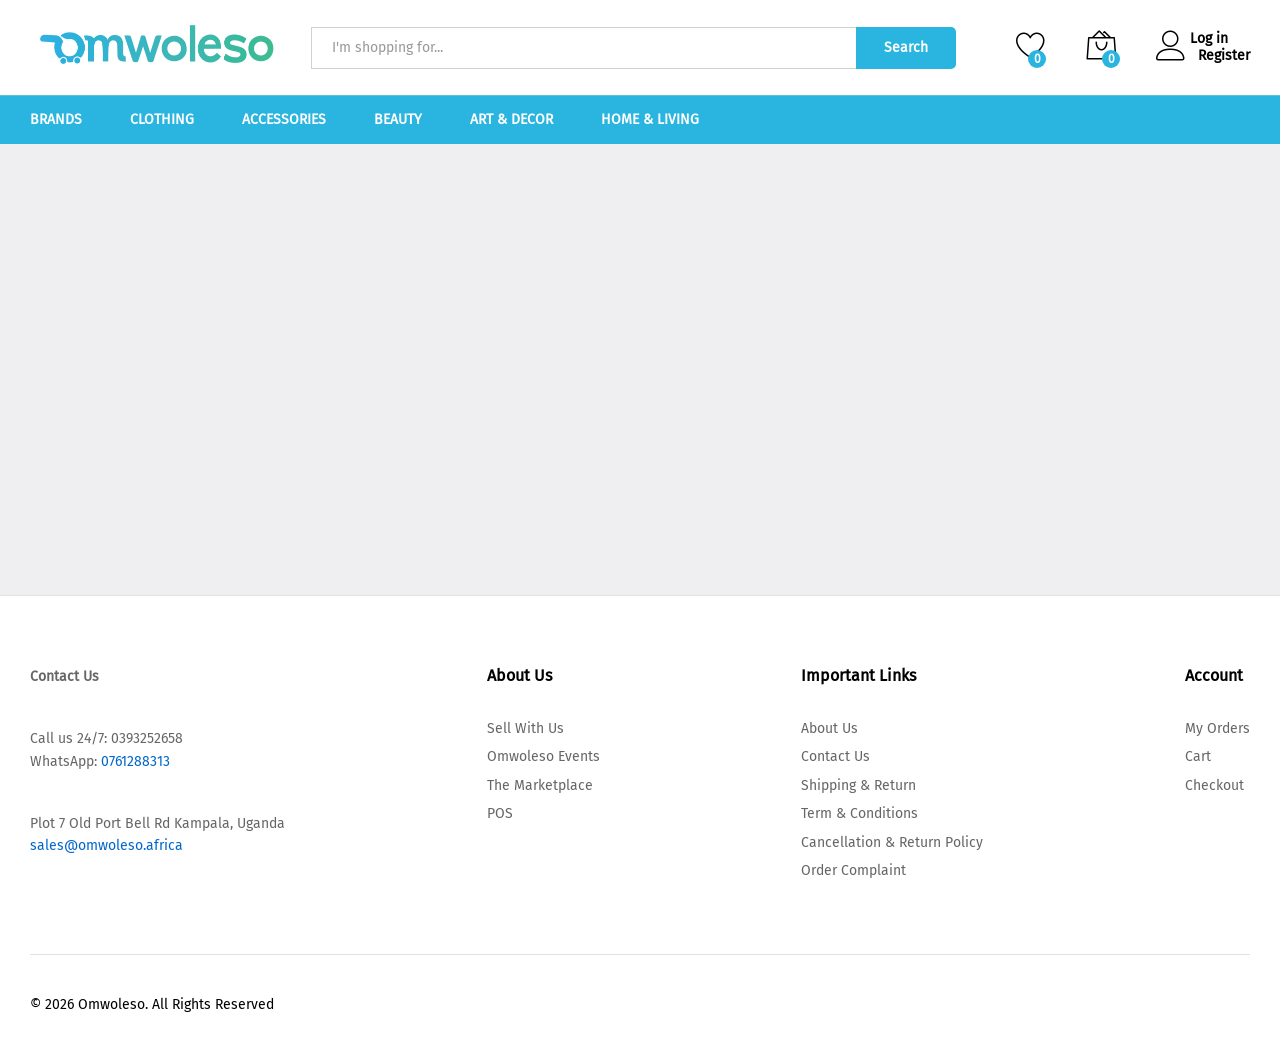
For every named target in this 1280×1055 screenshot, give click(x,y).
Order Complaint (853, 870)
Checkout (1214, 785)
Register (1224, 56)
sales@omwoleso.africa (106, 845)
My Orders (1217, 728)
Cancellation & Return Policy (892, 842)
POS (500, 813)
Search (906, 47)
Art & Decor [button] (511, 120)
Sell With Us (525, 728)
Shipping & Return (858, 785)
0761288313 (133, 761)
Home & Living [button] (650, 120)
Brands (56, 120)
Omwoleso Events (543, 756)
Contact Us (835, 756)
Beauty (398, 120)
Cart (1198, 756)
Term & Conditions (859, 813)
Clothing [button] (162, 120)
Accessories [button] (284, 120)
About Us (829, 728)
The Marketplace (540, 785)
